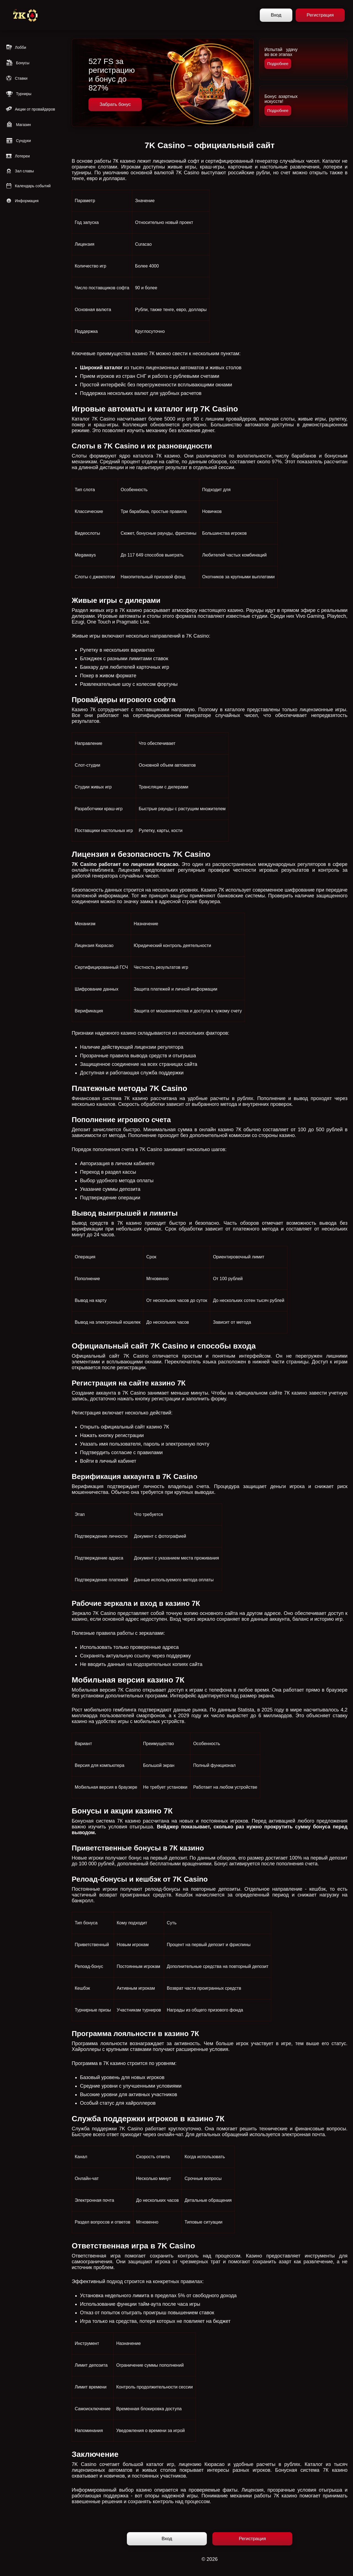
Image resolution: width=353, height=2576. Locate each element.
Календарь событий (28, 186)
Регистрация (320, 15)
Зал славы (20, 171)
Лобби (16, 47)
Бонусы (18, 63)
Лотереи (18, 156)
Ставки (17, 78)
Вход (276, 15)
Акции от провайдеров (30, 109)
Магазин (18, 125)
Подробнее (277, 63)
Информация (22, 200)
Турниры (18, 94)
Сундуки (18, 141)
